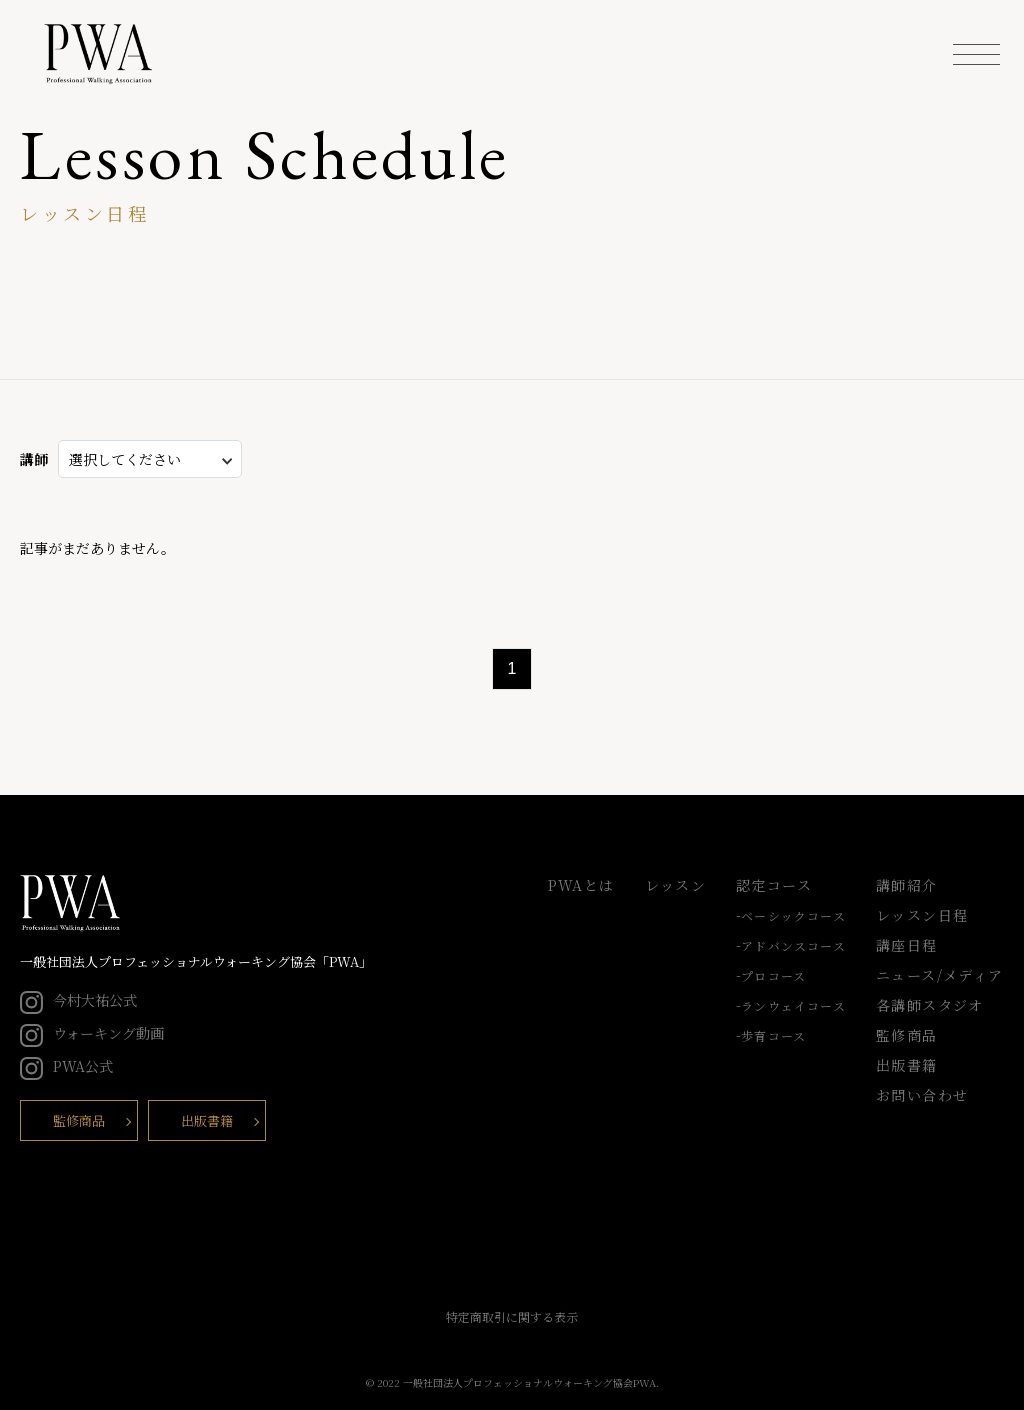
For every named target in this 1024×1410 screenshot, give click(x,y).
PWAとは (581, 885)
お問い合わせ (922, 1095)
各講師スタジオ (930, 1005)
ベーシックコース (793, 915)
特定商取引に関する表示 (512, 1316)
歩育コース (773, 1035)
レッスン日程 (922, 915)
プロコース (773, 975)
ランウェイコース (793, 1005)
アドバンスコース (793, 945)
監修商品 (79, 1120)
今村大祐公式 (78, 1000)
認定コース (774, 885)
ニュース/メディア (940, 975)
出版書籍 (207, 1120)
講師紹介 (907, 885)
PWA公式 (66, 1066)
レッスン (676, 885)
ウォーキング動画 (92, 1033)
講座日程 (907, 945)
